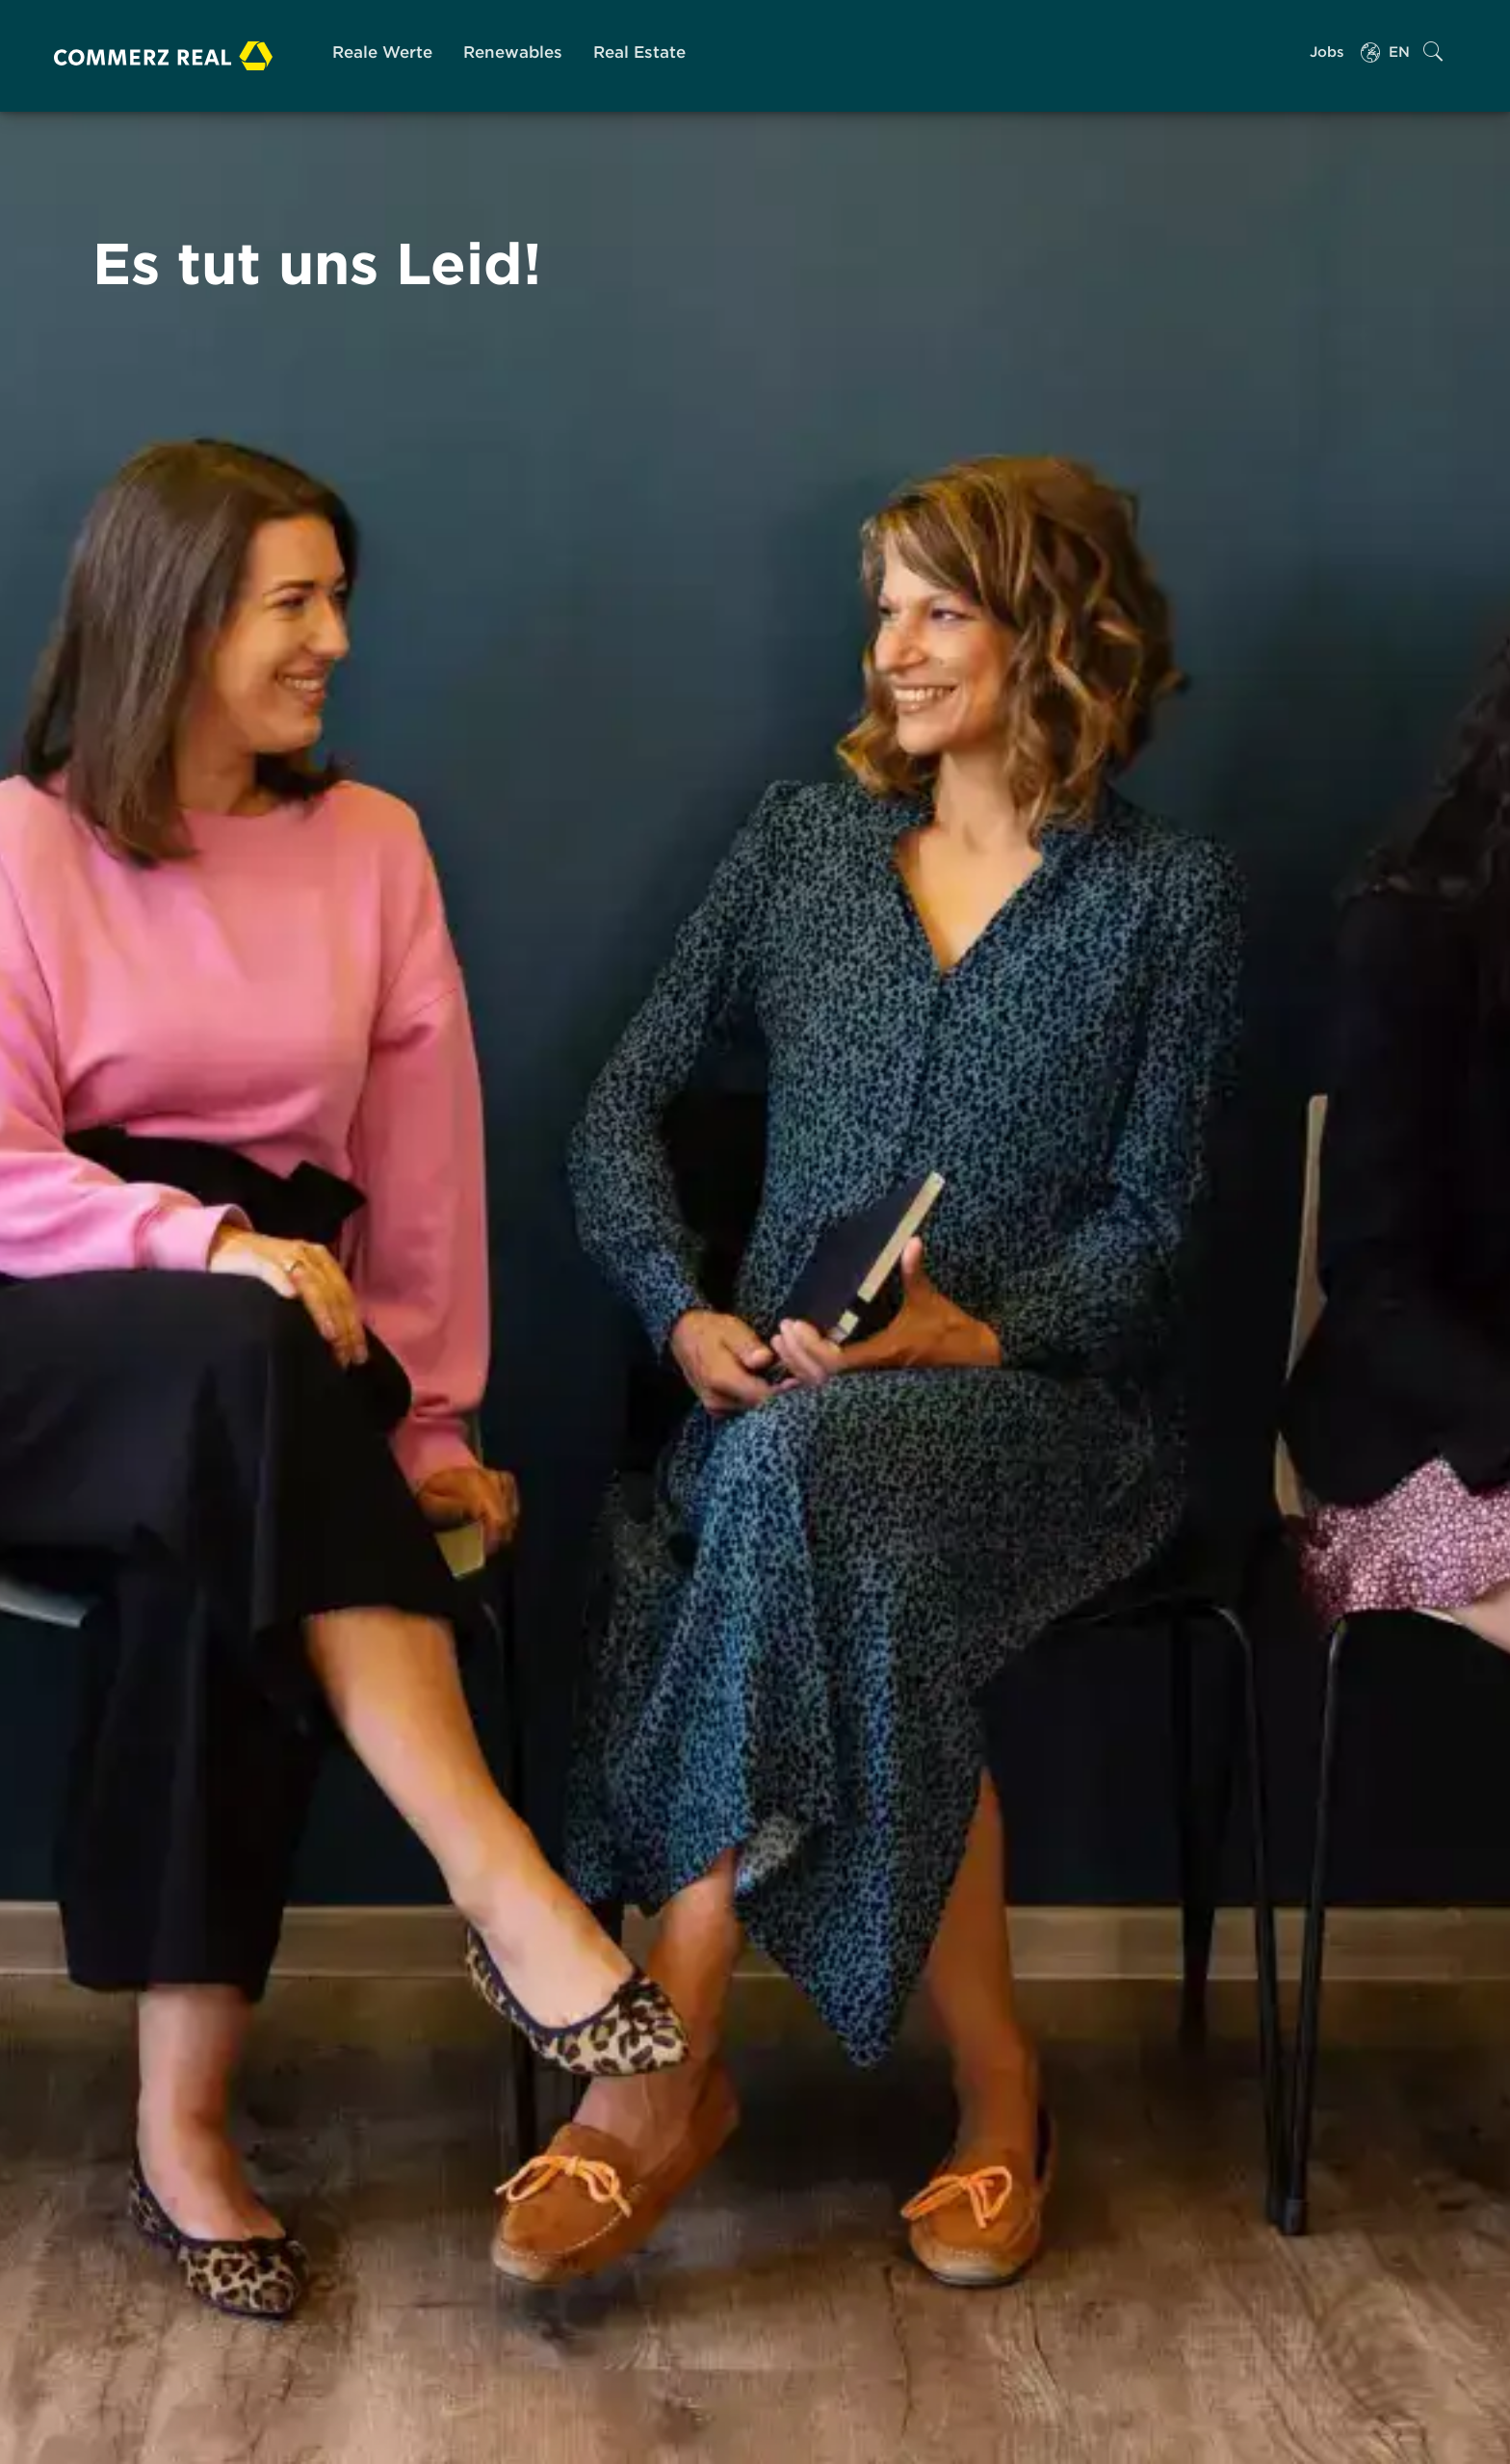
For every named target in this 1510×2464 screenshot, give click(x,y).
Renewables (512, 52)
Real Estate (639, 52)
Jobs (1327, 51)
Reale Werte (382, 52)
